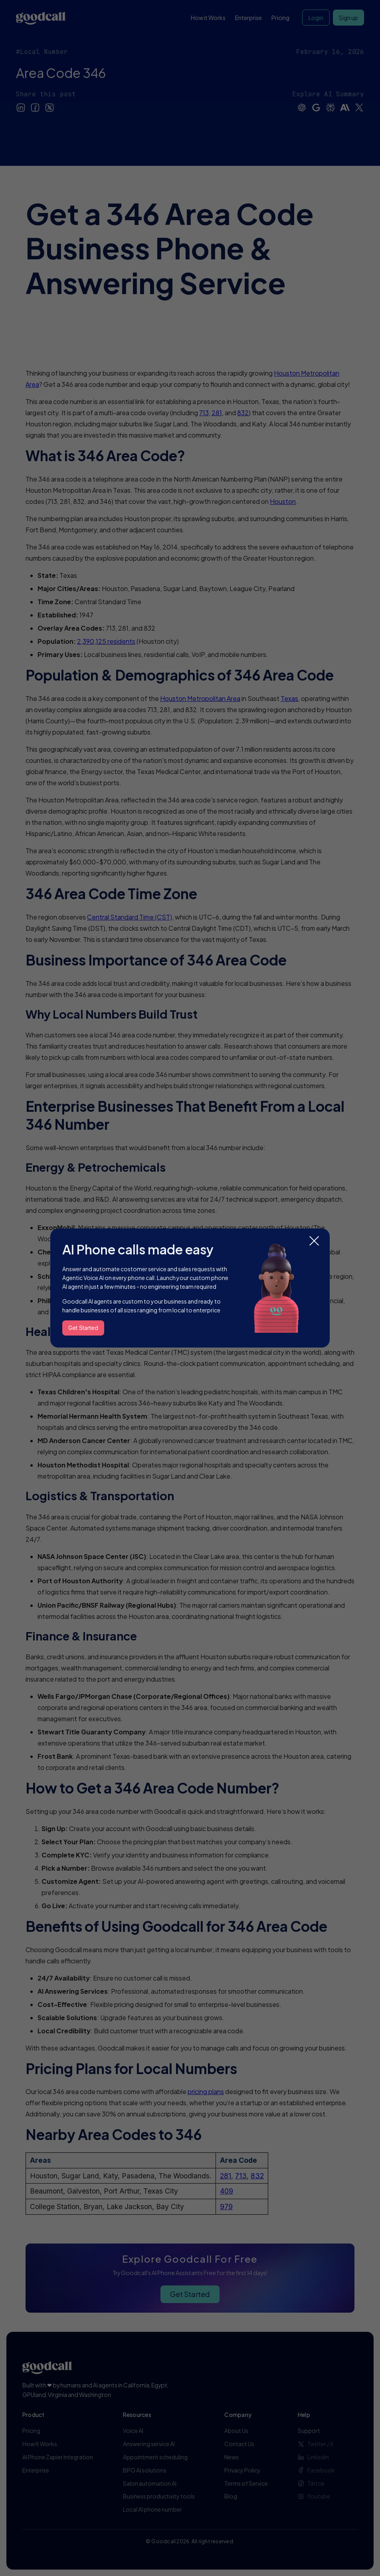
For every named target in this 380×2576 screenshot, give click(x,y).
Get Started (83, 1327)
